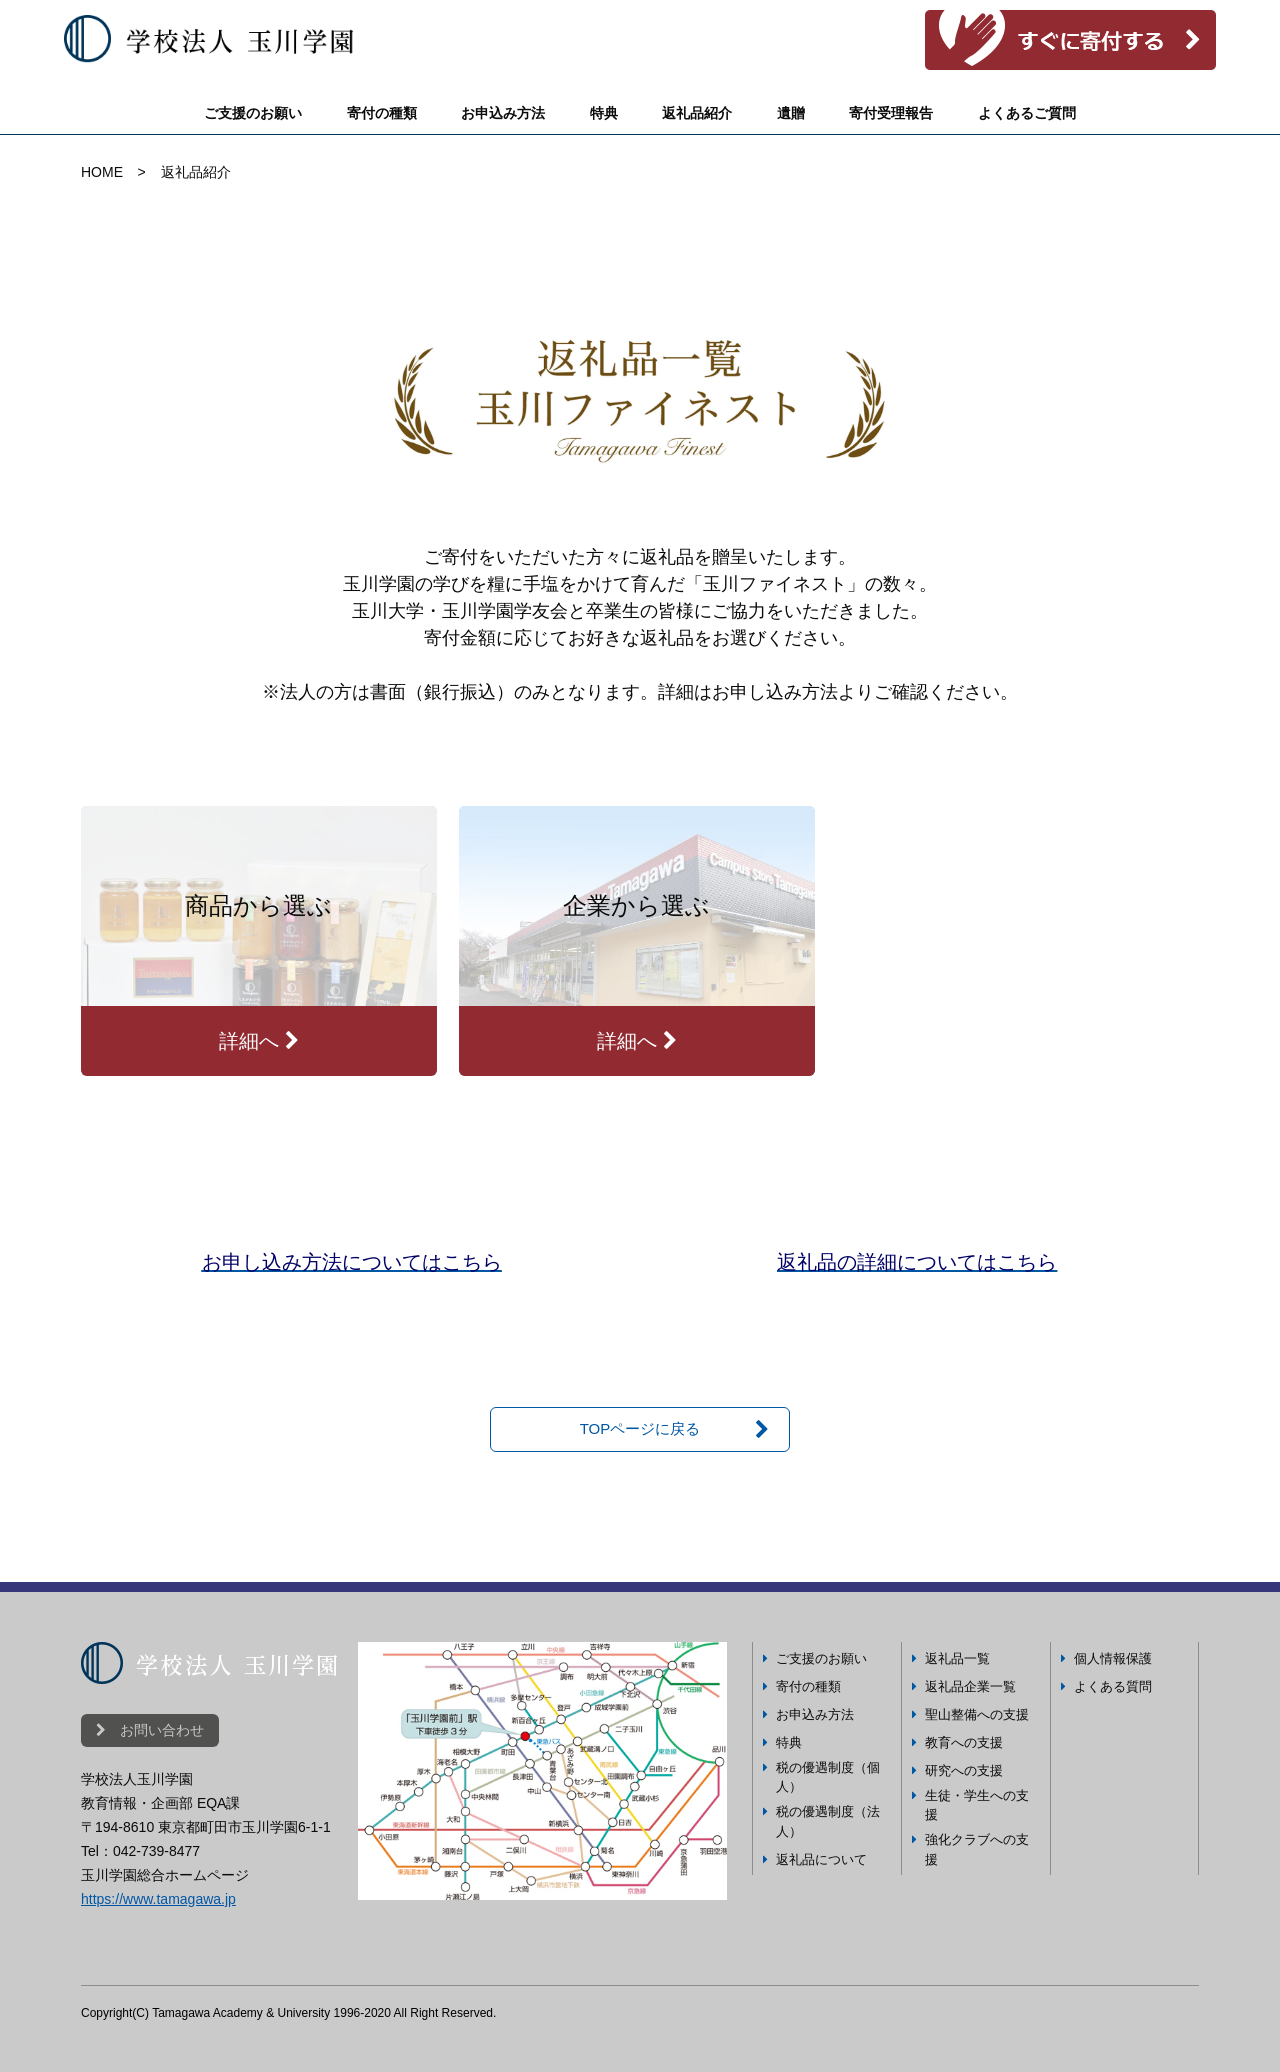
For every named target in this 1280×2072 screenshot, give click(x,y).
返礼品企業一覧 (970, 1686)
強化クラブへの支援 (977, 1849)
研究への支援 (964, 1770)
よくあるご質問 (1027, 113)
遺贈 (791, 113)
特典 (604, 113)
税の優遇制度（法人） (828, 1821)
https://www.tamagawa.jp (158, 1899)
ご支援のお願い (253, 113)
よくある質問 (1113, 1686)
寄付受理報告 (891, 113)
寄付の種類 (382, 113)
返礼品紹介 (697, 113)
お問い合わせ (150, 1730)
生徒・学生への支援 (977, 1805)
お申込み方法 (503, 113)
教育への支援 (964, 1742)
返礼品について (821, 1859)
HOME (102, 172)
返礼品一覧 (957, 1658)
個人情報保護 (1113, 1658)
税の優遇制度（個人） (828, 1777)
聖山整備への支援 (977, 1714)
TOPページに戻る (640, 1428)
